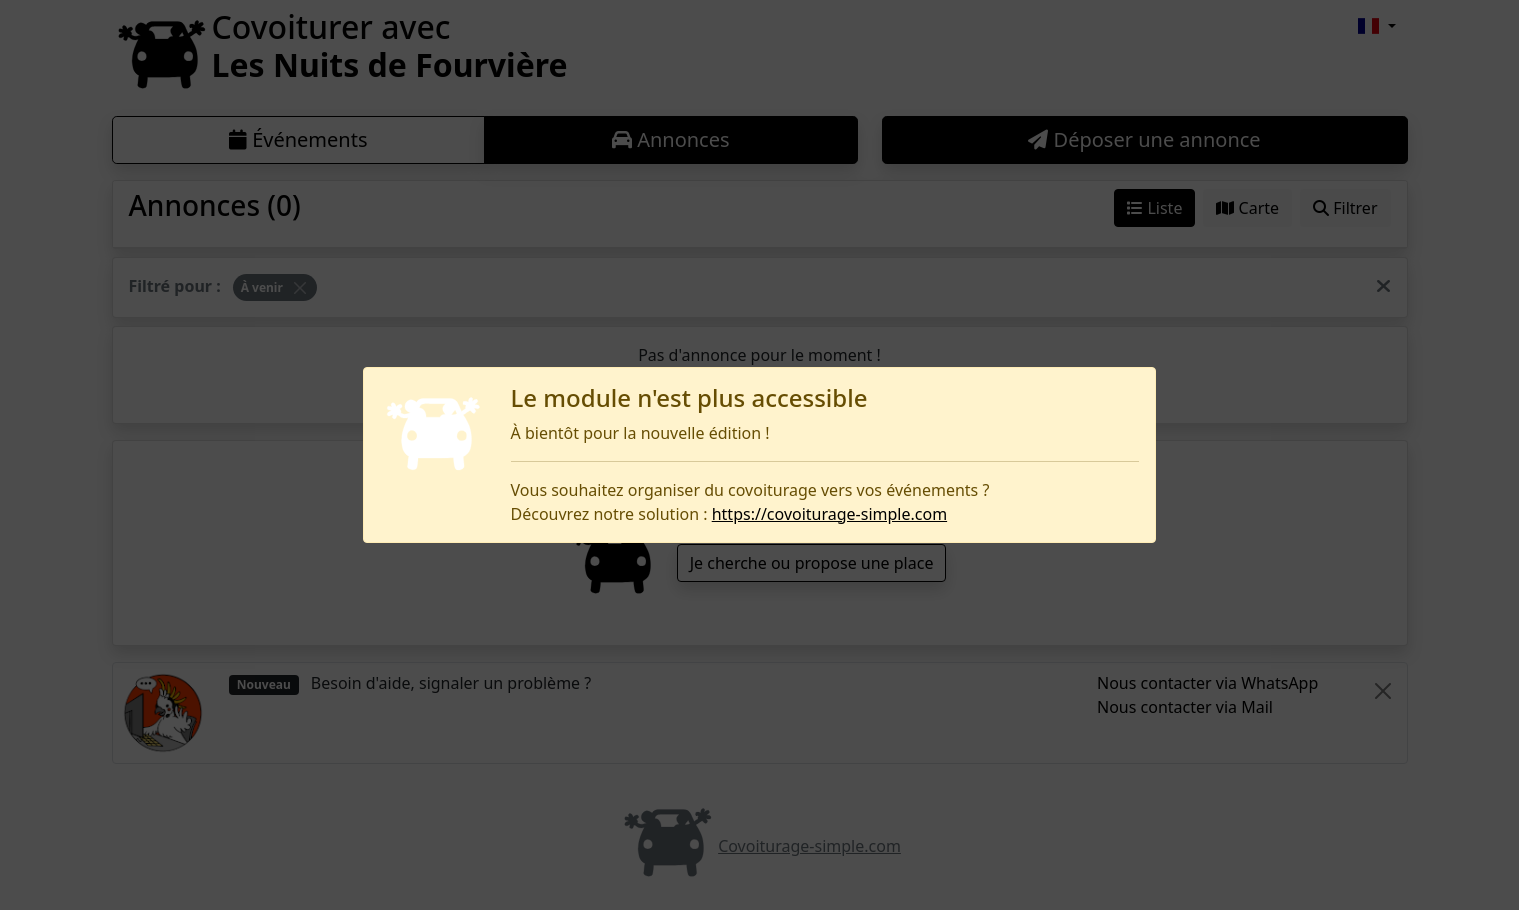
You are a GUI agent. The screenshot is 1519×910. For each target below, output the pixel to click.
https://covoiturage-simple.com (829, 514)
